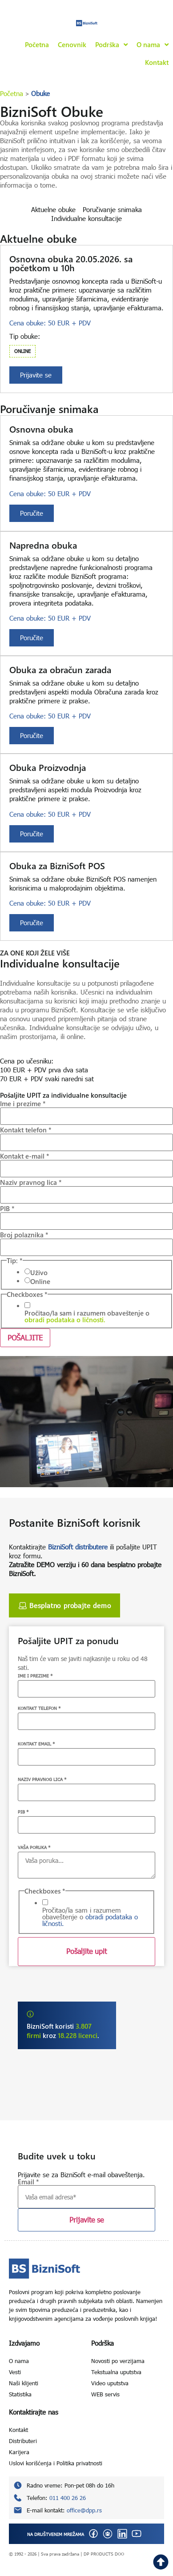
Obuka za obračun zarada (60, 669)
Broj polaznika (24, 1235)
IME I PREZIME (35, 1675)
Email (28, 2182)
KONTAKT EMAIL (36, 1743)
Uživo (39, 1272)
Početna (11, 93)
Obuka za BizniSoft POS (57, 865)
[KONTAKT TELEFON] (86, 1721)
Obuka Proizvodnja (47, 767)
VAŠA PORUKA (34, 1847)
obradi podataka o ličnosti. (64, 1319)
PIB (7, 1208)
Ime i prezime (23, 1103)
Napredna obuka (43, 545)
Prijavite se (86, 2219)
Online (40, 1281)
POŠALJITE (25, 1337)
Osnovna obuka (41, 429)
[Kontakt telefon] (86, 1142)
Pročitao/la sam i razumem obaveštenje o (86, 1316)
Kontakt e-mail (24, 1156)
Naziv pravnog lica (31, 1182)
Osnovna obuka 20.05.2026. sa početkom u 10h (71, 263)
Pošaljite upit (86, 1951)
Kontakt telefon (26, 1130)
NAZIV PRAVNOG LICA (42, 1779)
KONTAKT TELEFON (39, 1708)
